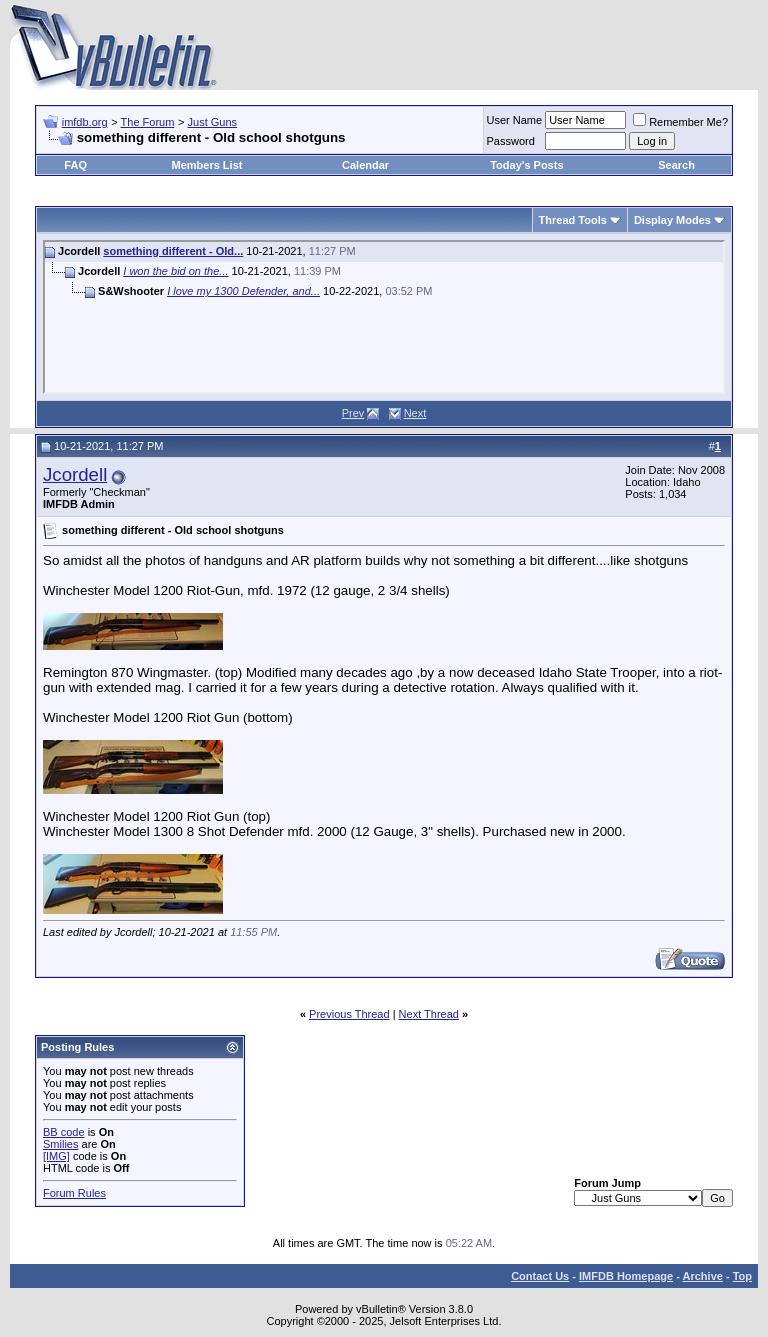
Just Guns (213, 122)
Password (511, 141)
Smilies (60, 1144)
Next (415, 413)
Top (742, 1276)
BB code (64, 1132)
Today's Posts (526, 165)
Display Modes (672, 220)
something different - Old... (173, 251)
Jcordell (75, 474)
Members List (207, 165)
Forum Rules (74, 1193)
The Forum (148, 122)
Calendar (365, 165)
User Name (515, 120)
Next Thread (429, 1014)
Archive (703, 1276)
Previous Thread (349, 1014)
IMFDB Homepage (626, 1276)
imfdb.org (85, 122)
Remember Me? (680, 122)
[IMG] (56, 1156)
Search (676, 165)
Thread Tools (573, 220)
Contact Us (540, 1276)
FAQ (75, 165)
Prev (353, 413)
